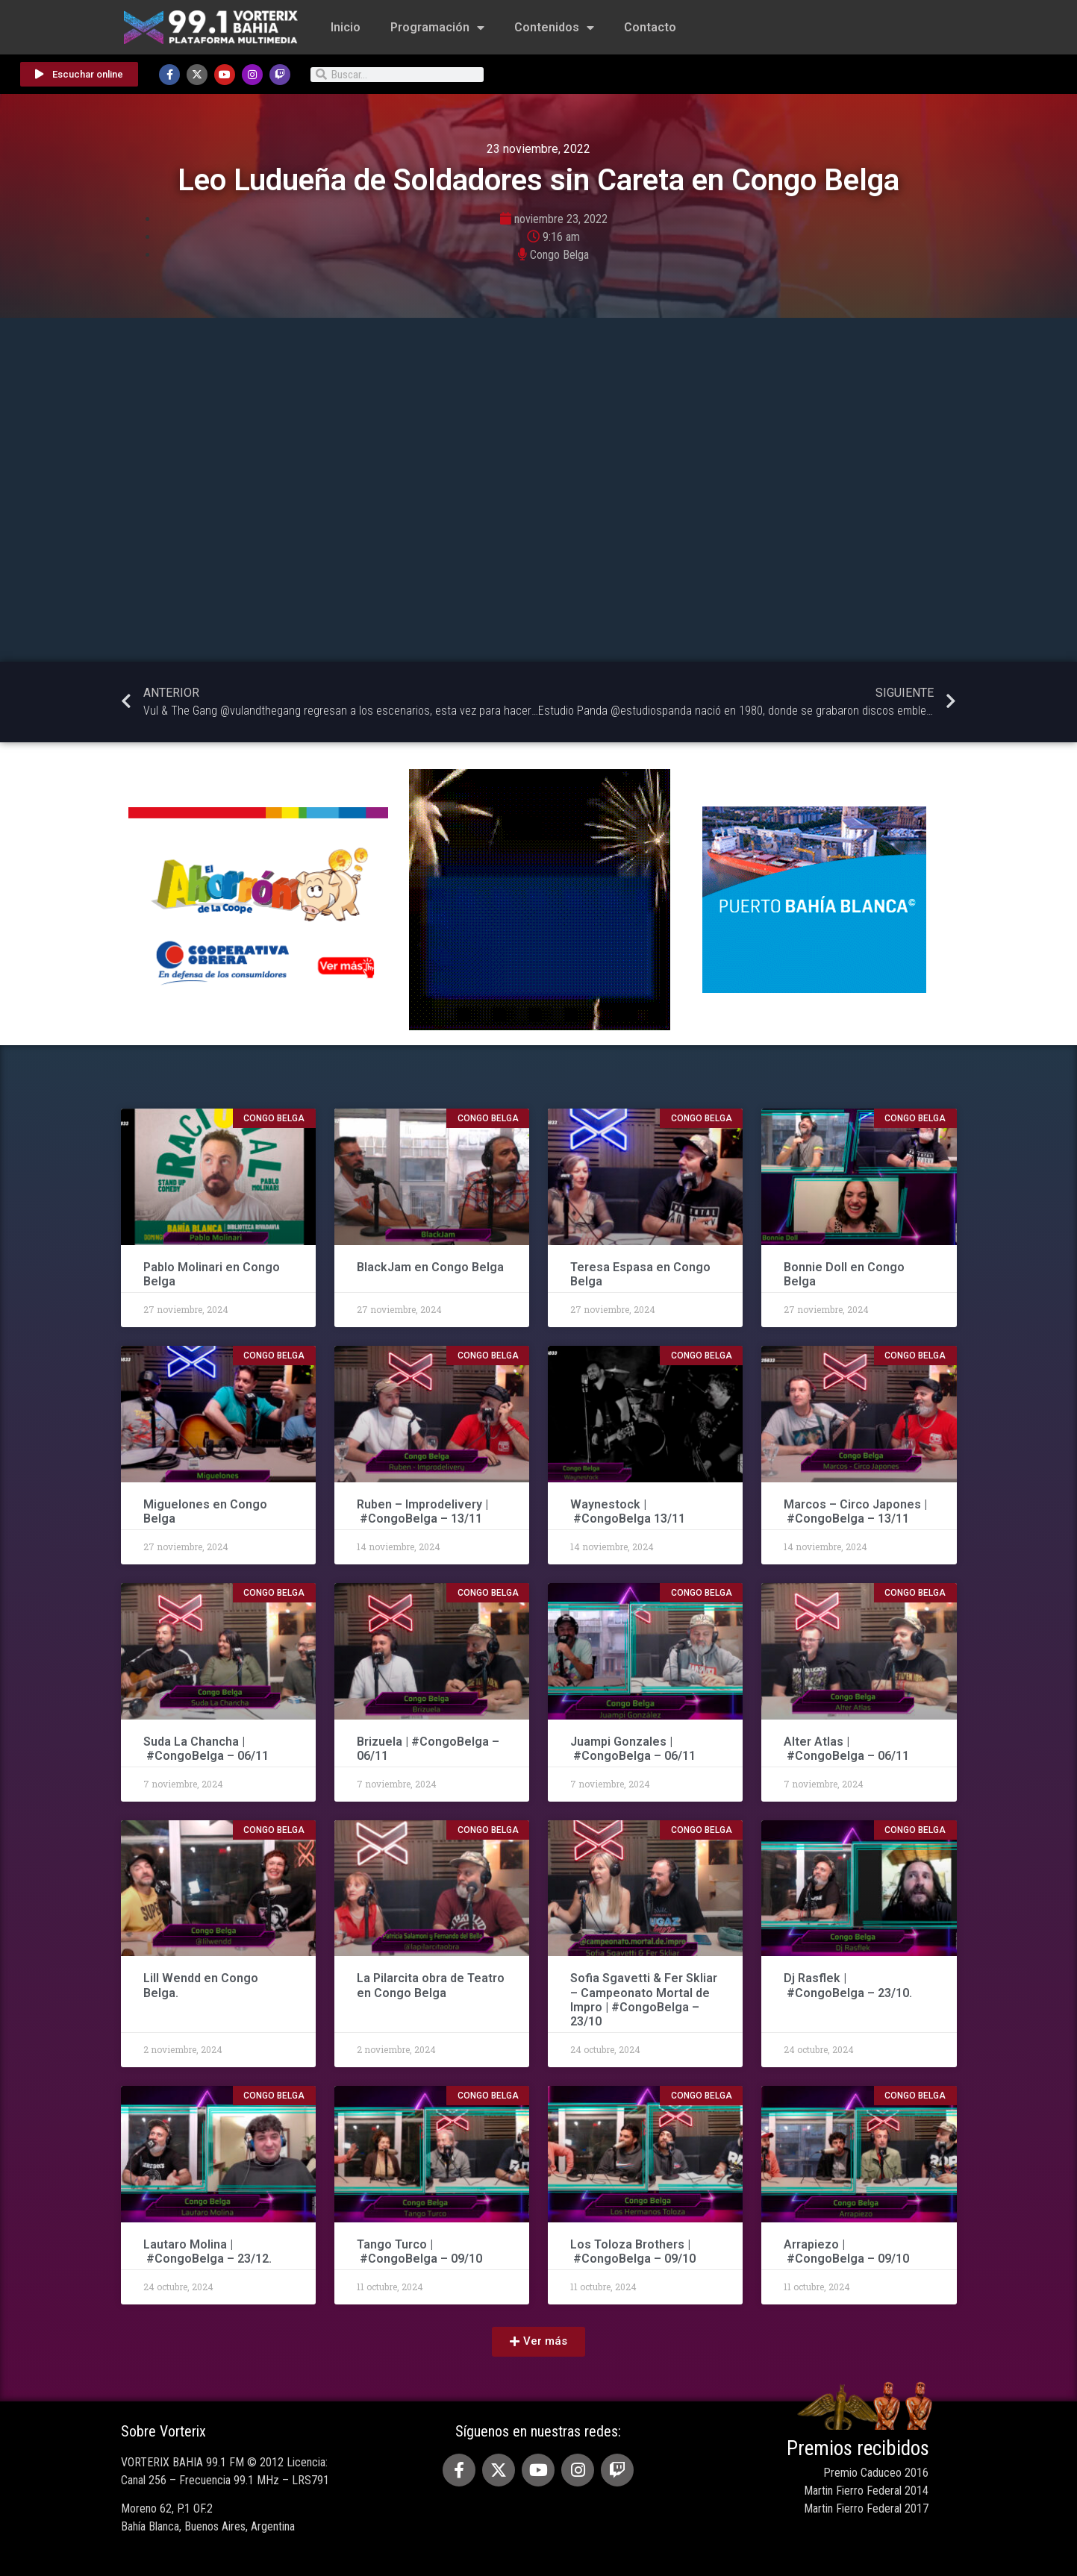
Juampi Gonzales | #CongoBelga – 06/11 (634, 1748)
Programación (437, 27)
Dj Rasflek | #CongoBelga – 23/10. (848, 1985)
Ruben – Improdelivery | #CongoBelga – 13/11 (422, 1511)
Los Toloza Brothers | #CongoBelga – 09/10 (633, 2251)
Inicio (345, 27)
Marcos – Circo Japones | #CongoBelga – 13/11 (855, 1511)
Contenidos (554, 27)
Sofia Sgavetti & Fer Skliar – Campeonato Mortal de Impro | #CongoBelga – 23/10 (643, 1999)
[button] (538, 2342)
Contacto (650, 27)
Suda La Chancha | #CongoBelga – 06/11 (206, 1748)
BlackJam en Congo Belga (430, 1267)
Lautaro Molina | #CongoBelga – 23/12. (207, 2251)
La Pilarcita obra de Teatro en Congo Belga (431, 1985)
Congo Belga (559, 255)
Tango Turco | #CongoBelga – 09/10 (419, 2251)
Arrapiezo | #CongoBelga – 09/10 (846, 2251)
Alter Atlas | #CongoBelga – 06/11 (846, 1748)
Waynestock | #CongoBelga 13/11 (627, 1511)
